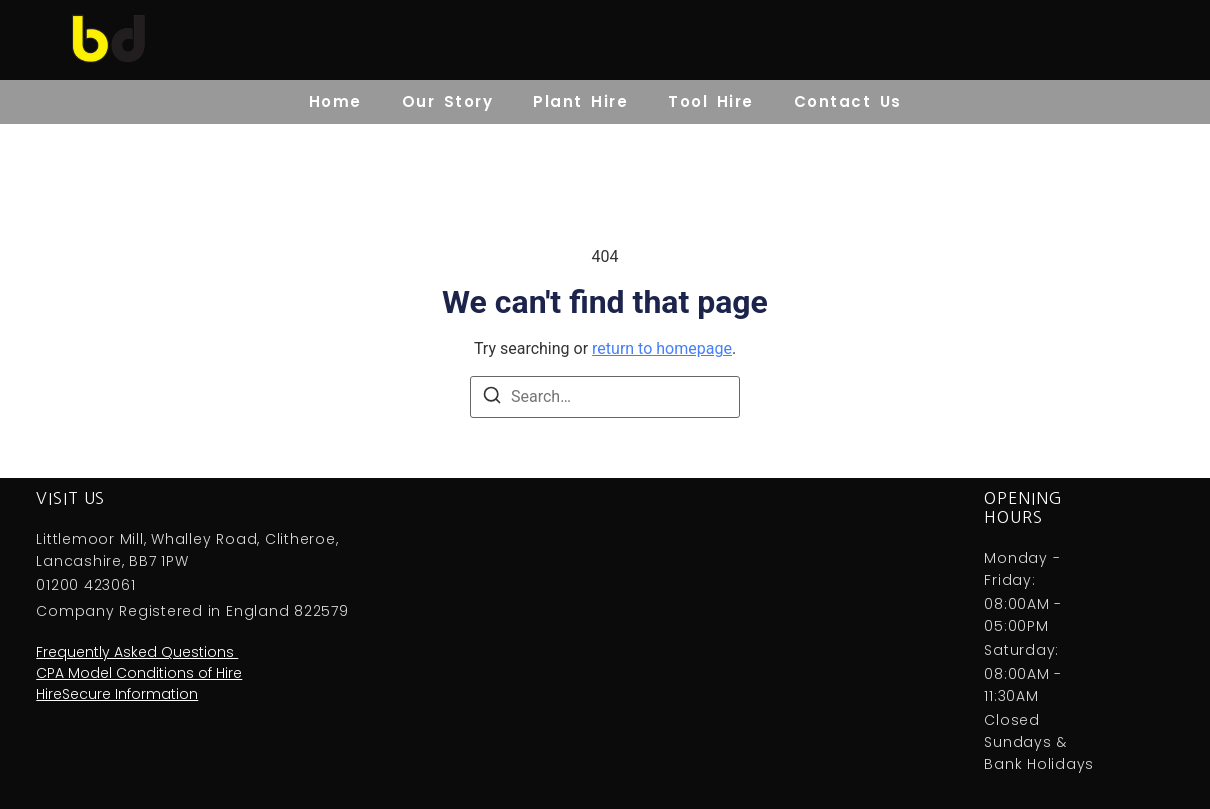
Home (335, 101)
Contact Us (848, 101)
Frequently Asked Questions (137, 652)
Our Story (448, 101)
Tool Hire (711, 101)
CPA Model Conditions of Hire (139, 673)
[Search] (492, 398)
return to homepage (662, 348)
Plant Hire (580, 101)
